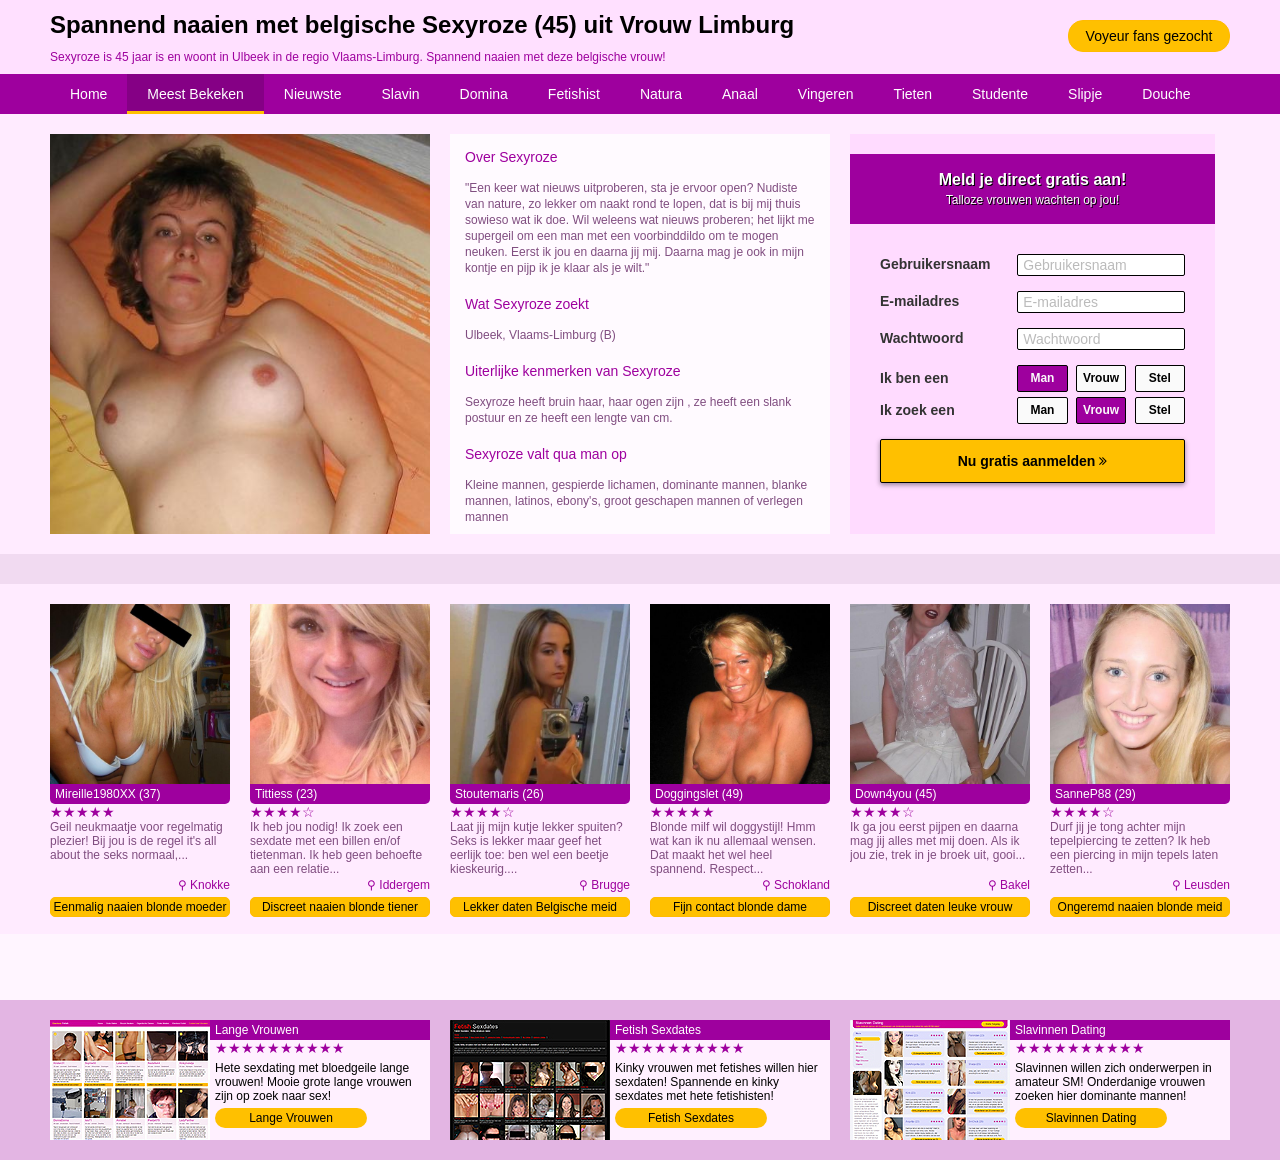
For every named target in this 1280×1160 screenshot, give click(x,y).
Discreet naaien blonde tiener (340, 907)
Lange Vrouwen (291, 1118)
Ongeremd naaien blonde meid (1140, 907)
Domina (484, 94)
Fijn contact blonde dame (740, 907)
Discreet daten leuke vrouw (940, 907)
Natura (661, 94)
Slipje (1085, 94)
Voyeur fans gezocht (1149, 36)
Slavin (400, 94)
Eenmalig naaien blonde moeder (140, 907)
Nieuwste (313, 94)
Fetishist (574, 94)
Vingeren (826, 94)
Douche (1166, 94)
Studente (1000, 94)
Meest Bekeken (195, 94)
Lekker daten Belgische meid (540, 907)
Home (88, 94)
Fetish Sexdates (691, 1118)
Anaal (740, 94)
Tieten (913, 94)
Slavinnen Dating (1091, 1118)
